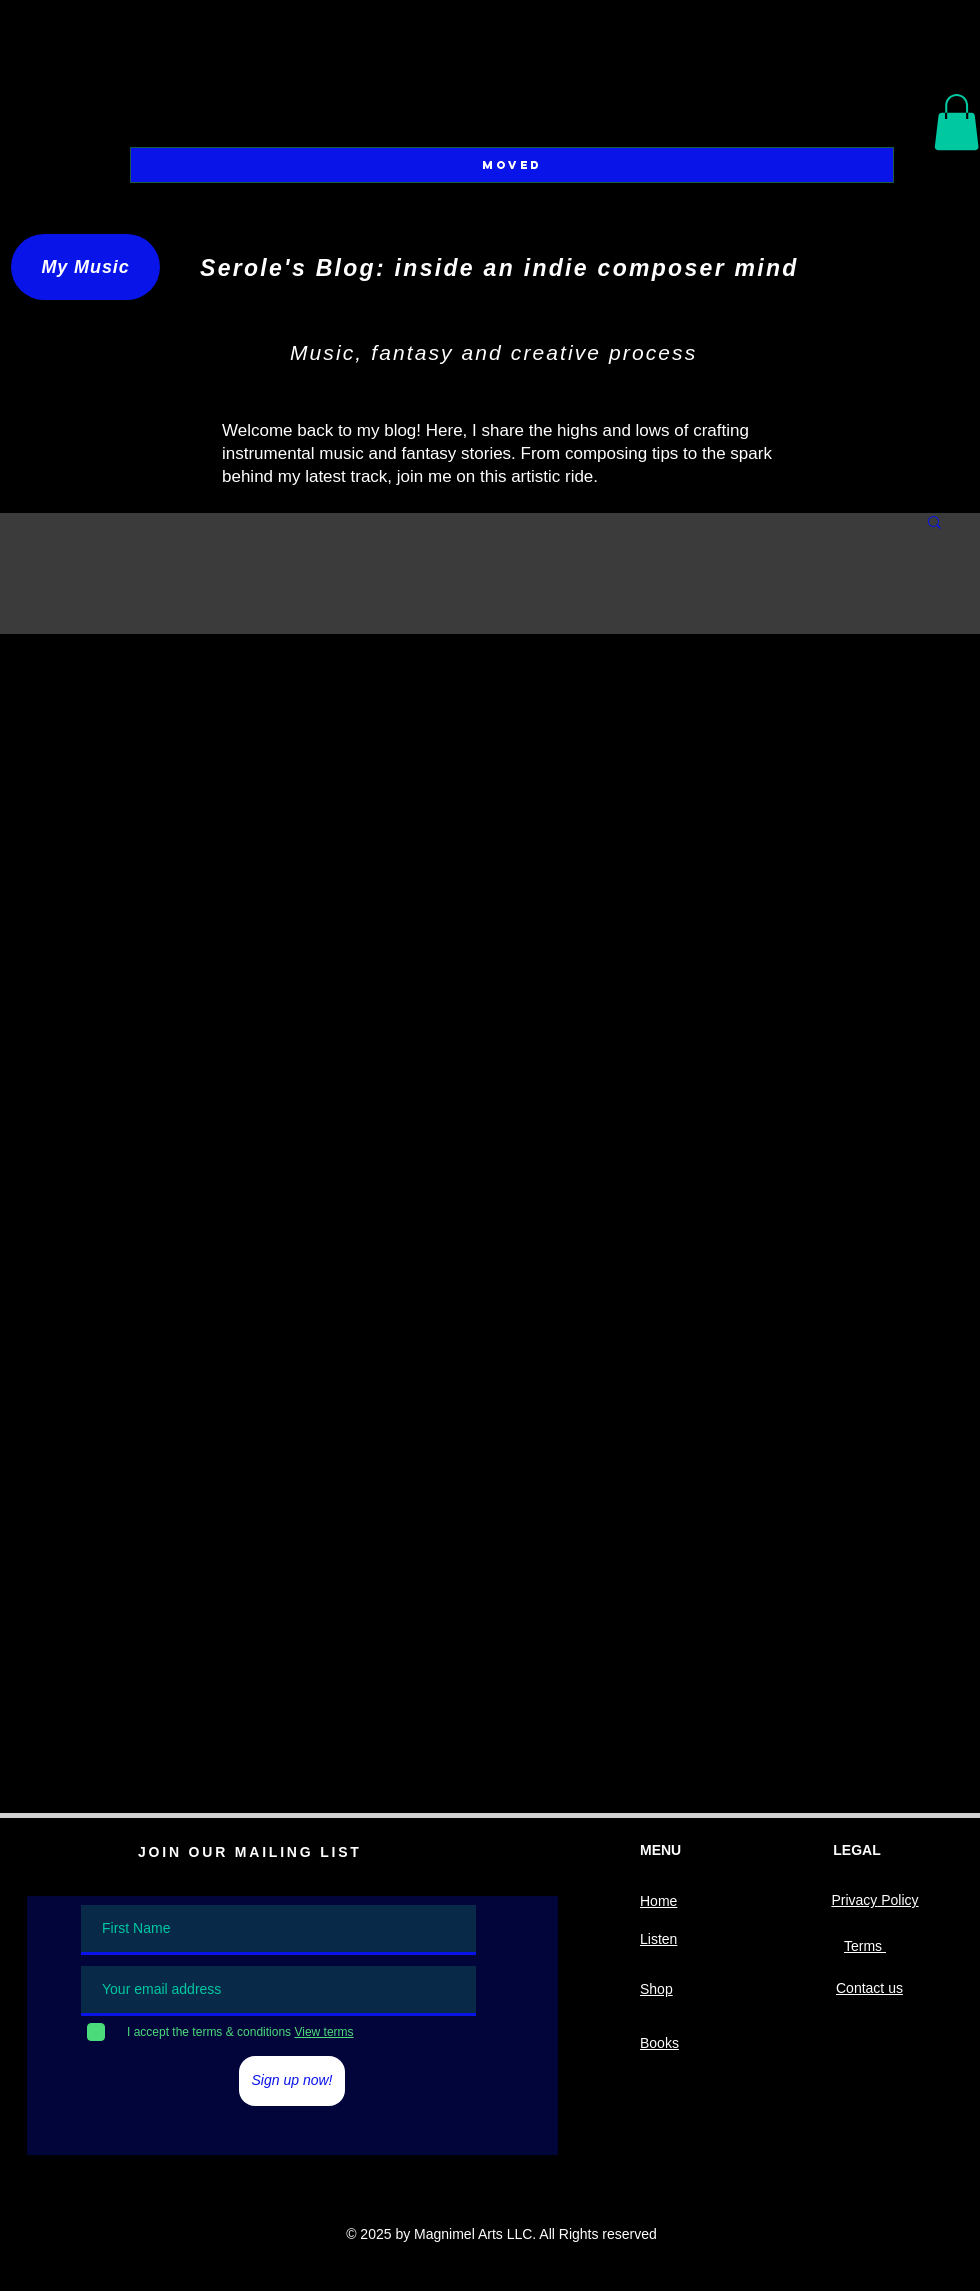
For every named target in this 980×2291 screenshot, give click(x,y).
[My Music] (85, 267)
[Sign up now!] (292, 2081)
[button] (956, 122)
